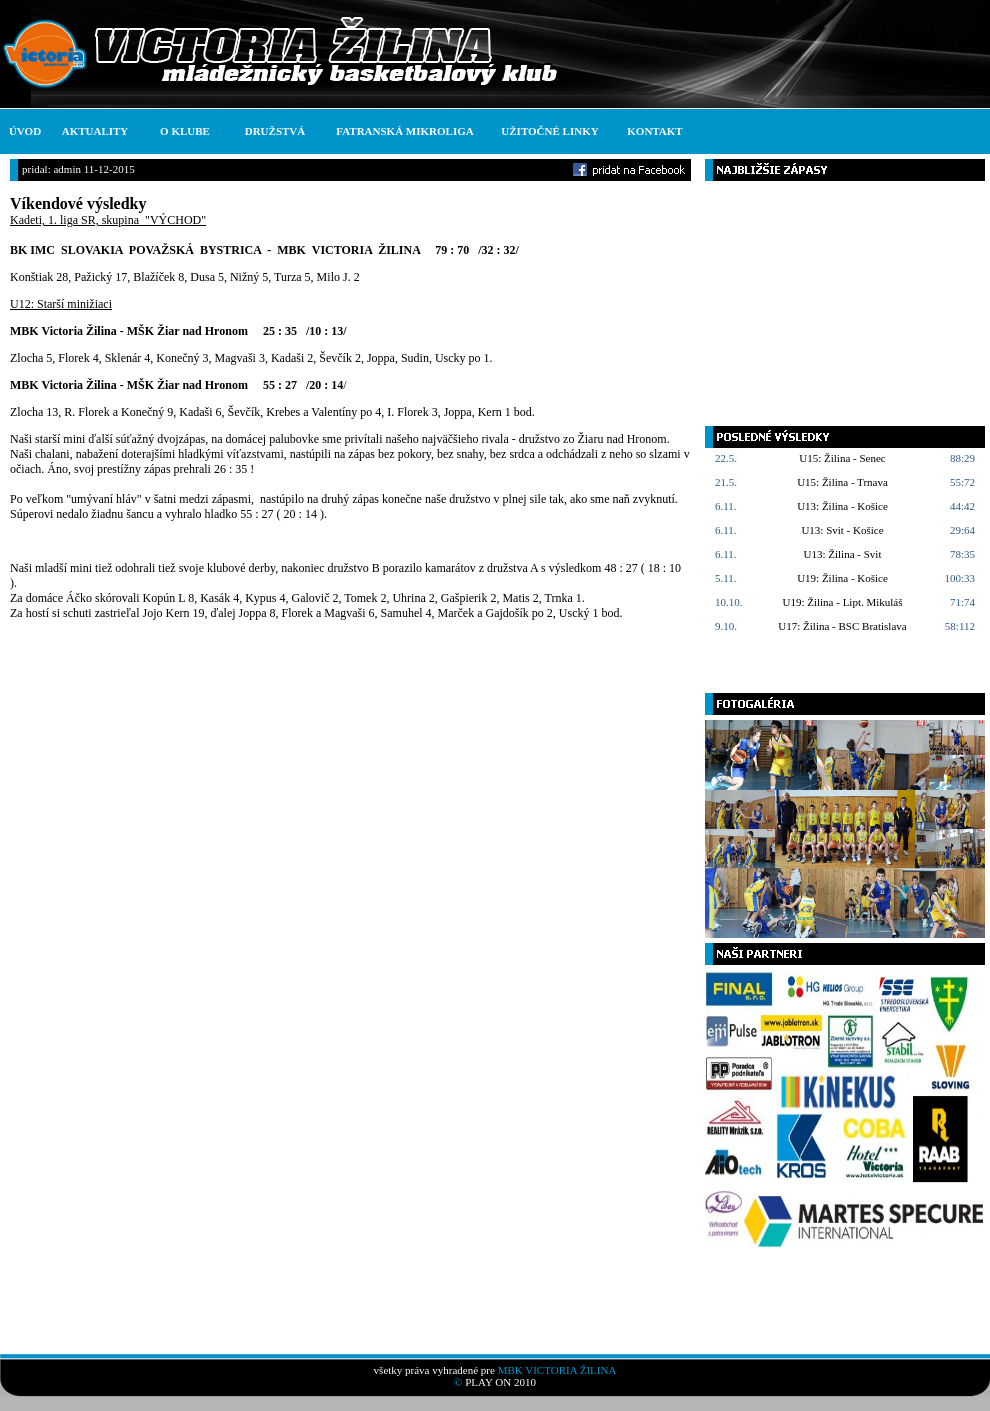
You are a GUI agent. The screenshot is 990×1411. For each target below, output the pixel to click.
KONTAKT (654, 131)
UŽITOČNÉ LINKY (549, 131)
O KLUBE (185, 131)
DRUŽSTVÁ (275, 131)
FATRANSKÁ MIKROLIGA (404, 131)
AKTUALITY (95, 131)
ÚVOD (25, 131)
